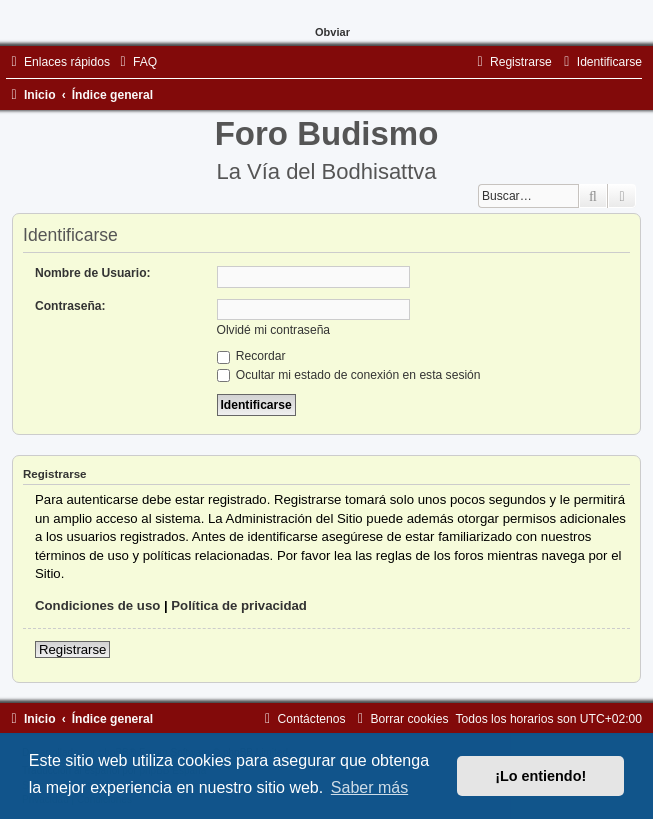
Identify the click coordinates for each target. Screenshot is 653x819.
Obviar (332, 32)
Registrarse (72, 649)
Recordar (251, 356)
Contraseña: (70, 306)
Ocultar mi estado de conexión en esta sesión (349, 375)
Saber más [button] (369, 787)
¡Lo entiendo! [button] (540, 776)
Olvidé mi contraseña (274, 330)
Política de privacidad (239, 605)
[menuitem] (136, 62)
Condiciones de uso (97, 605)
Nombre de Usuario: (93, 273)
